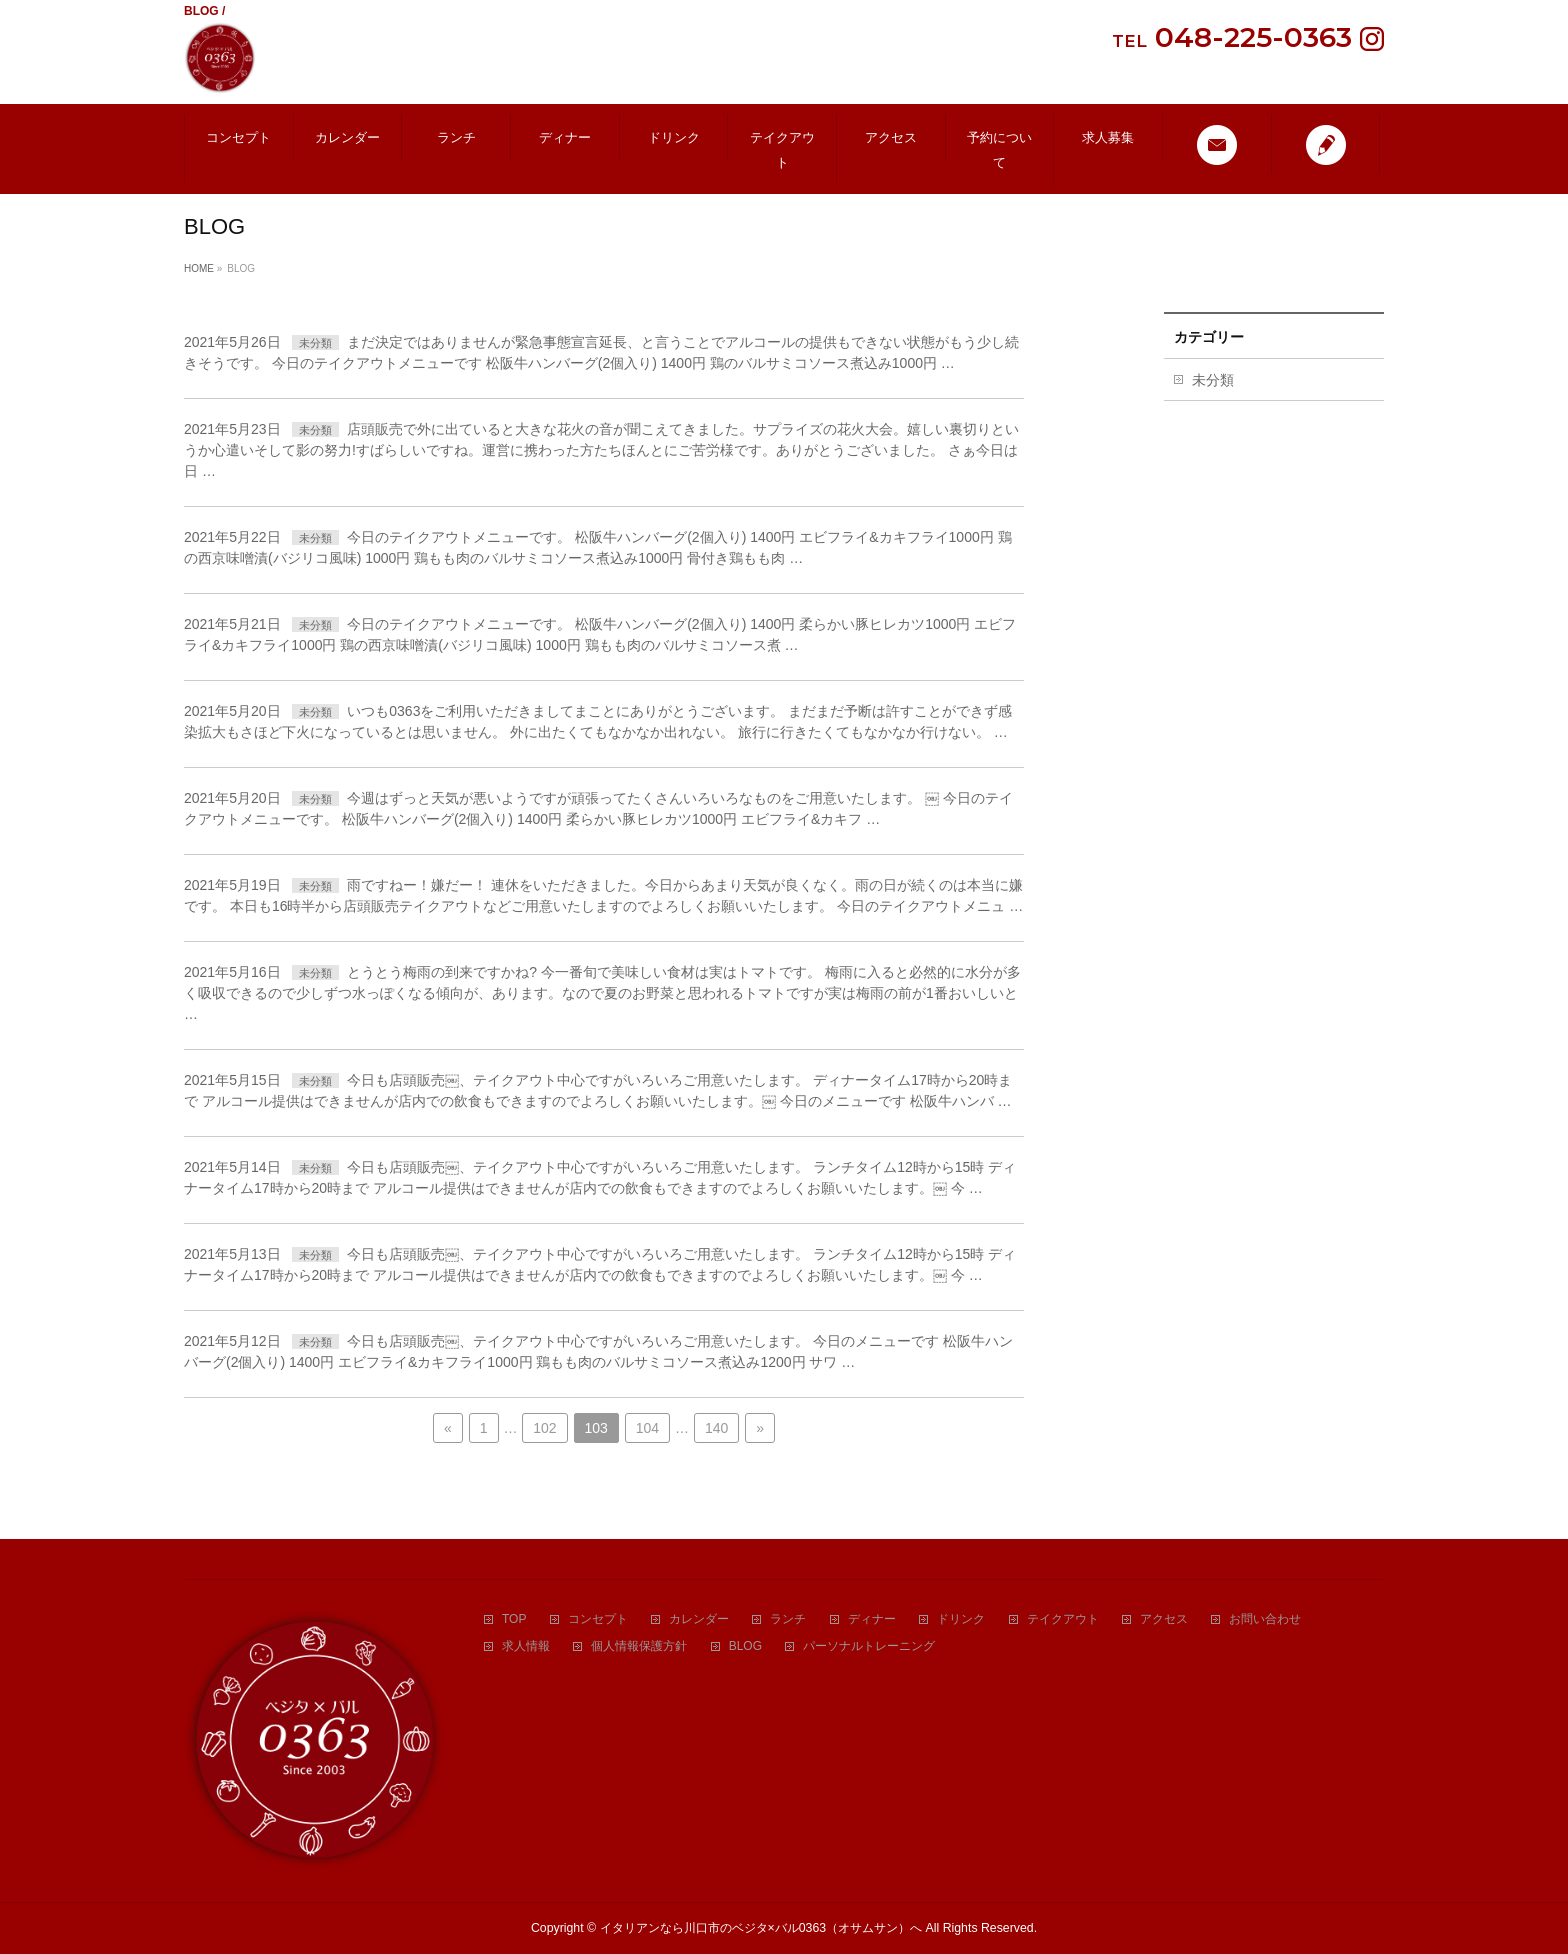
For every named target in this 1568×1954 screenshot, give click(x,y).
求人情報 (526, 1646)
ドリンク (961, 1619)
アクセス (1164, 1619)
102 (544, 1428)
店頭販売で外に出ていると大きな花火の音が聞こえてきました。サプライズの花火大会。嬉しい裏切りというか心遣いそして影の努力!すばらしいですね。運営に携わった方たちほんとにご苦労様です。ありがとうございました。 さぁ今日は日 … (601, 450)
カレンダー (699, 1619)
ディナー (872, 1619)
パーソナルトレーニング (869, 1646)
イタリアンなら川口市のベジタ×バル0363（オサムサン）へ (761, 1928)
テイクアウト (1063, 1619)
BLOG (745, 1646)
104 (647, 1428)
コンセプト (598, 1619)
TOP (514, 1619)
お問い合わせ (1265, 1619)
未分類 (315, 343)
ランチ (788, 1619)
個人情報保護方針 (639, 1646)
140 (716, 1428)
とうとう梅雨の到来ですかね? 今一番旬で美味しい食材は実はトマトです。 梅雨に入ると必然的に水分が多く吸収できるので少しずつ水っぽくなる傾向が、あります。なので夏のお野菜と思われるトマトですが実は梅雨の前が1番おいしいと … (602, 993)
